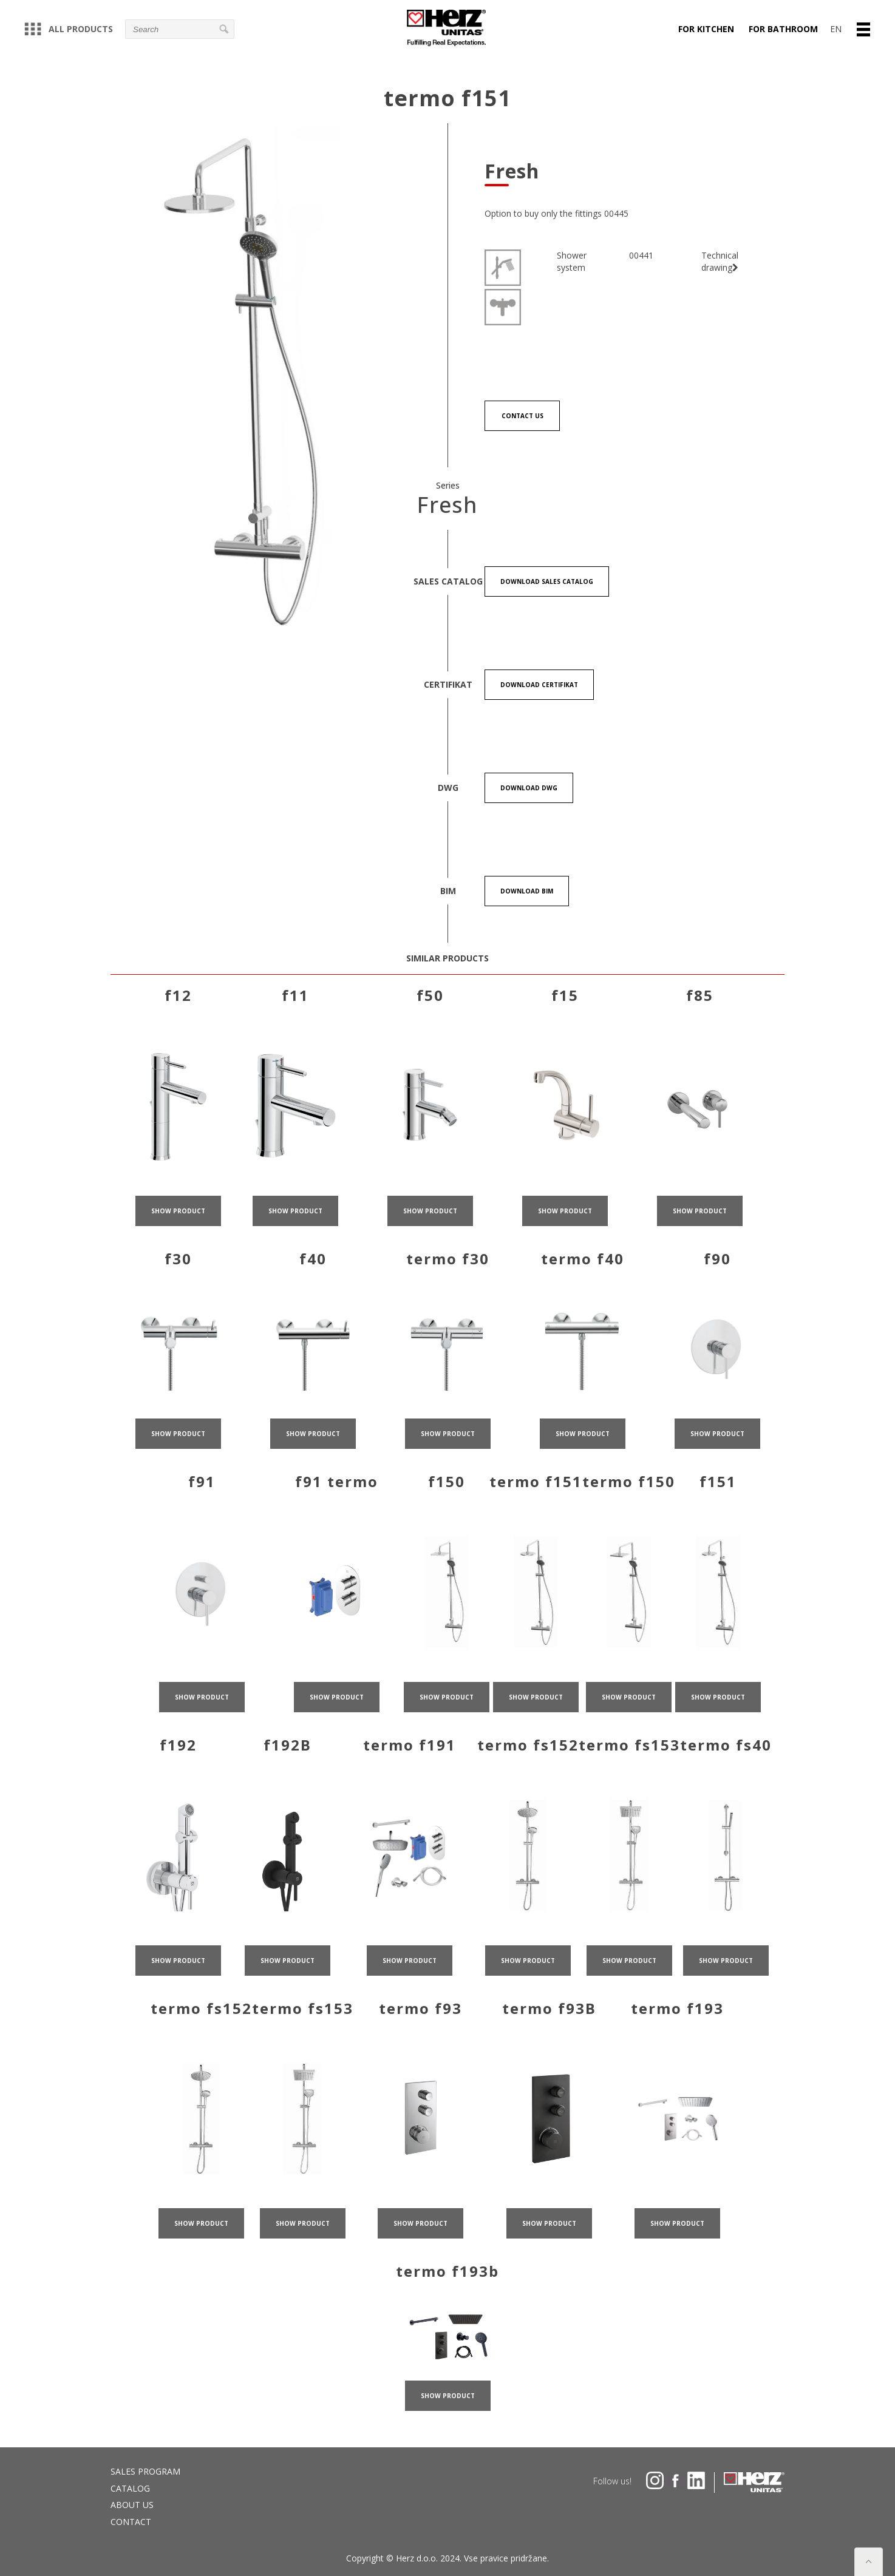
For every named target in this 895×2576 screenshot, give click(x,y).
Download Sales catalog (546, 581)
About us (132, 2504)
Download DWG (528, 788)
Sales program (145, 2471)
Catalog (130, 2488)
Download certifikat (539, 684)
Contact (131, 2521)
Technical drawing (719, 261)
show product (178, 1228)
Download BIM (526, 891)
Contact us (522, 416)
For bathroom (783, 29)
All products (68, 28)
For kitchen (706, 29)
